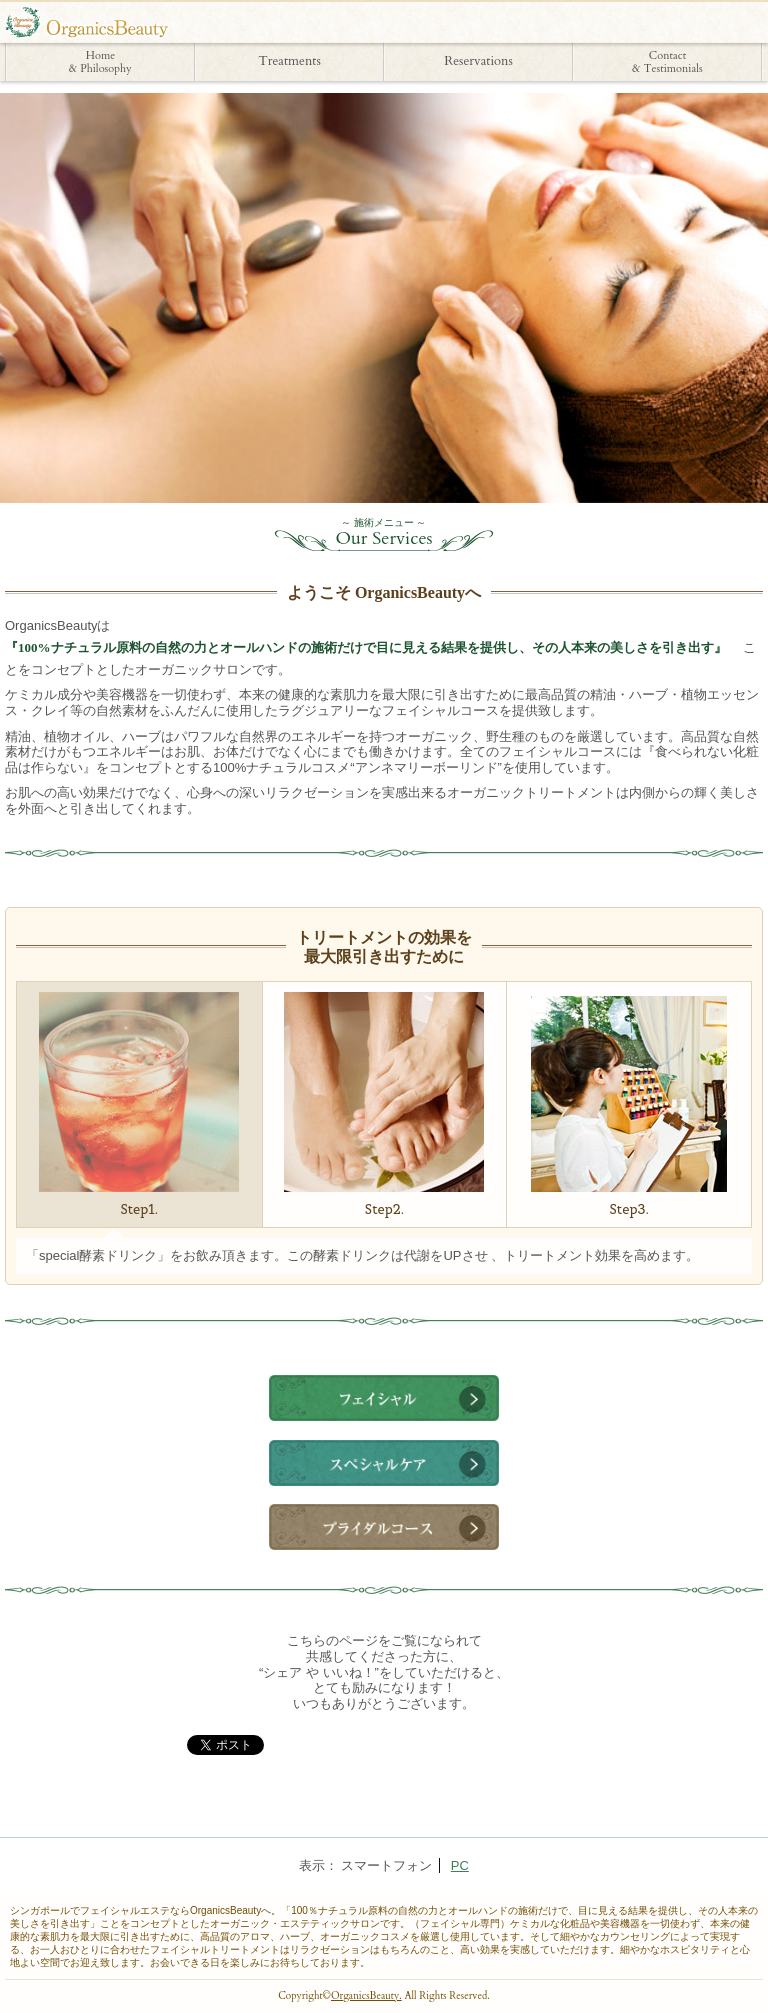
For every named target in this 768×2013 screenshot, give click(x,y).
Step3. (629, 1107)
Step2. (384, 1105)
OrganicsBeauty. (366, 1996)
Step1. (139, 1105)
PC (460, 1865)
